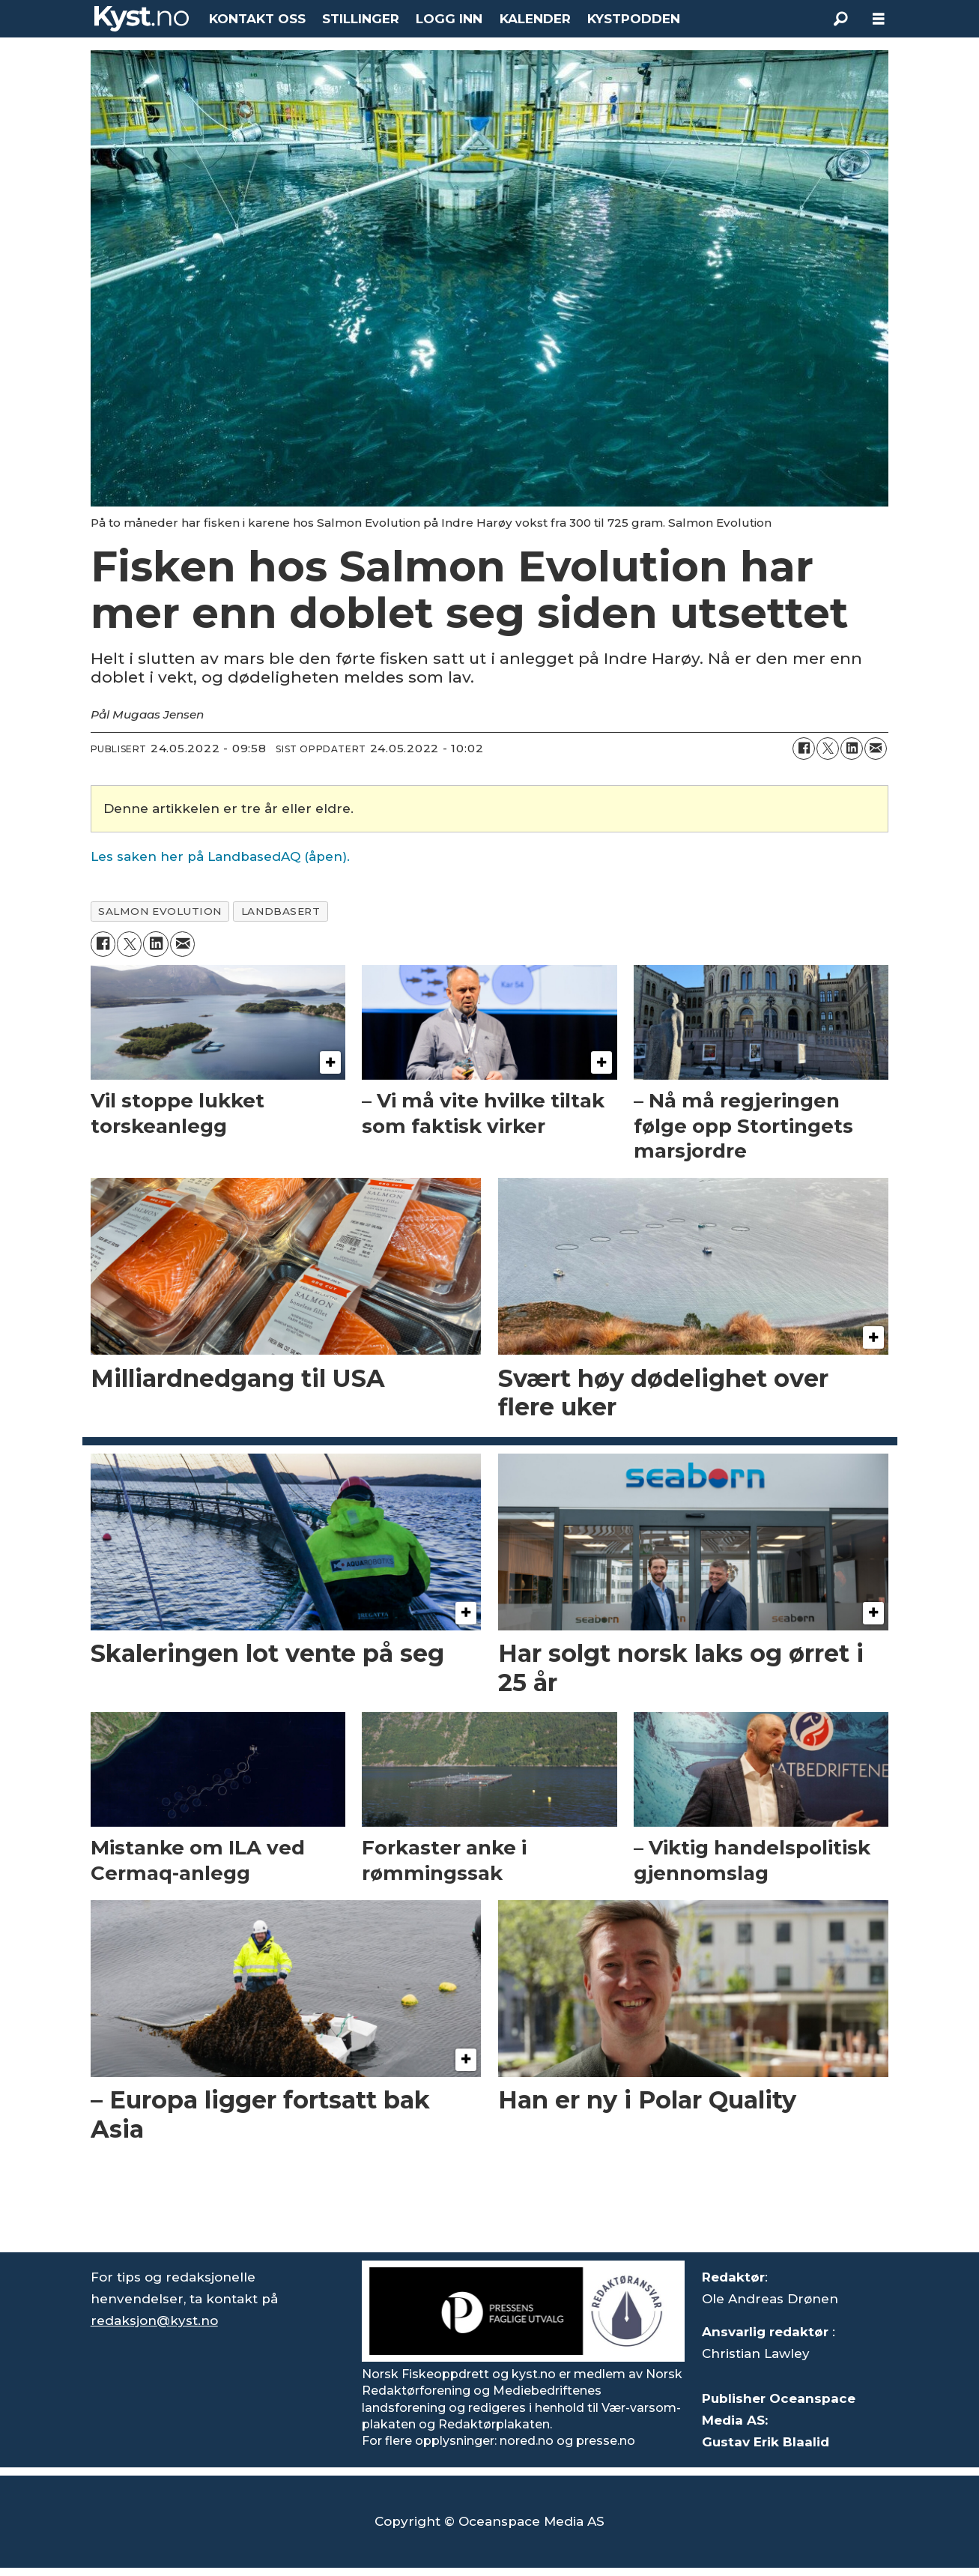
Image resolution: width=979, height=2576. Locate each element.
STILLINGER (360, 18)
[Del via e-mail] (875, 748)
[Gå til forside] (141, 18)
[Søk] (841, 18)
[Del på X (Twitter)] (827, 748)
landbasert (280, 911)
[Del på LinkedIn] (851, 748)
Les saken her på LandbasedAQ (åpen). (220, 856)
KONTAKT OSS (257, 18)
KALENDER (535, 18)
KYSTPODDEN (633, 18)
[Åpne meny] (878, 19)
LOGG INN (449, 18)
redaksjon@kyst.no (154, 2320)
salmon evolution (160, 911)
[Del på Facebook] (803, 748)
